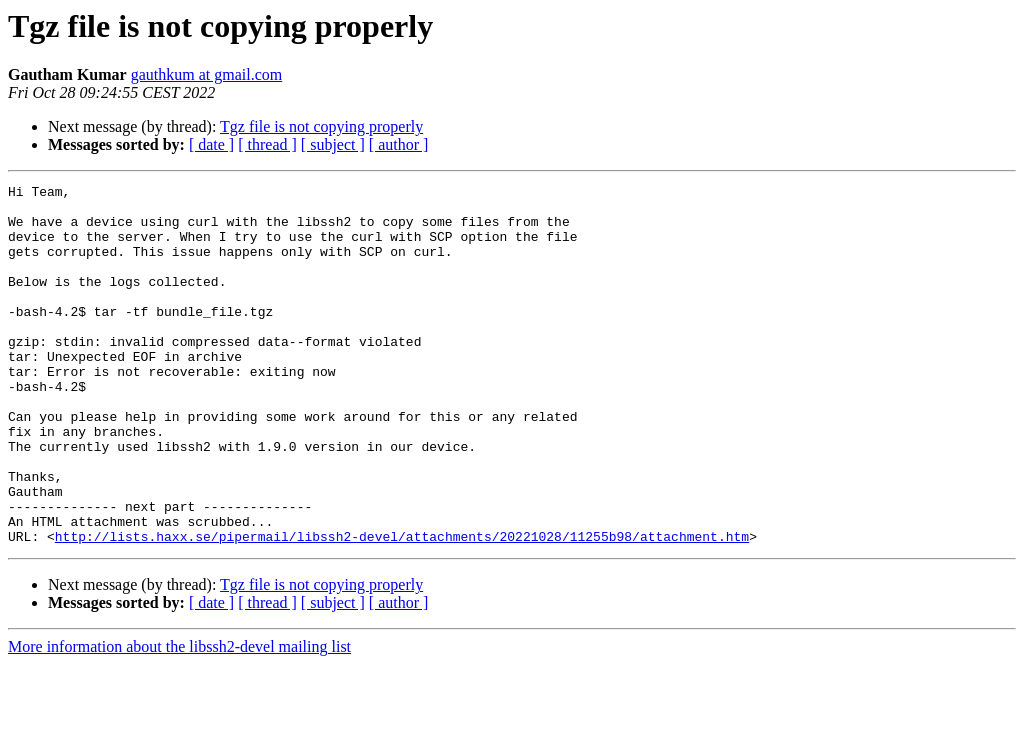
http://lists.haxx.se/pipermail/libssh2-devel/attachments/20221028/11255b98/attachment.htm (402, 608)
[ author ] (399, 144)
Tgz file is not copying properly (321, 126)
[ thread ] (267, 144)
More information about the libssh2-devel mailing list (179, 718)
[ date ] (211, 144)
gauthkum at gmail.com (207, 74)
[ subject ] (333, 144)
